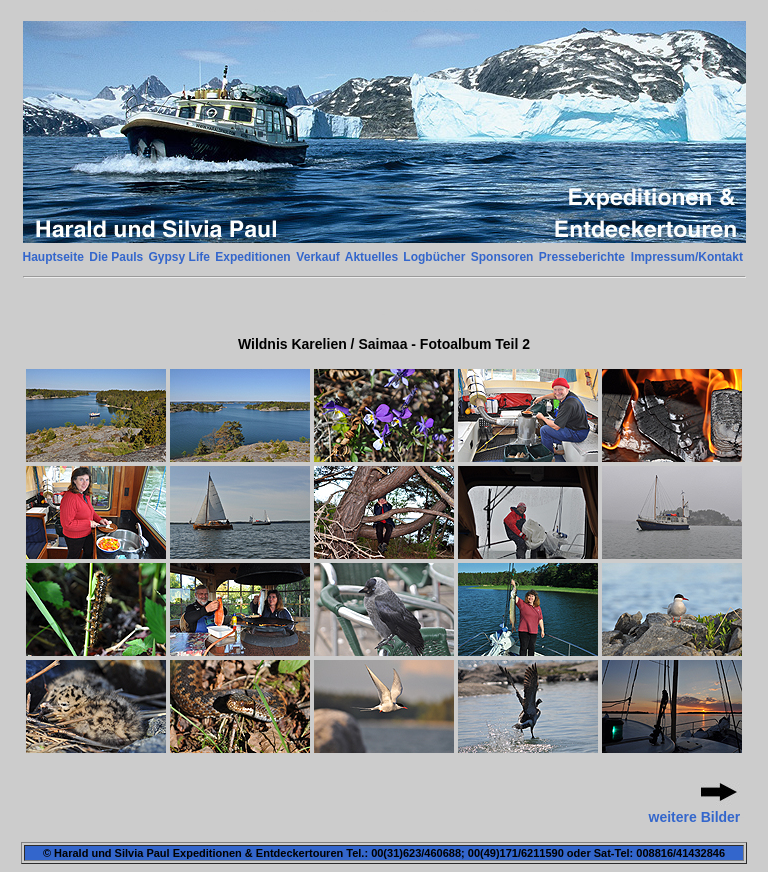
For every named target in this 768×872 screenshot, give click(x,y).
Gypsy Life (179, 257)
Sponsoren (502, 257)
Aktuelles (371, 257)
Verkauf (317, 257)
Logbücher (434, 257)
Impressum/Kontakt (687, 257)
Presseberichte (582, 257)
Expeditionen (252, 257)
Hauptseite (53, 257)
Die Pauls (116, 257)
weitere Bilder (695, 817)
